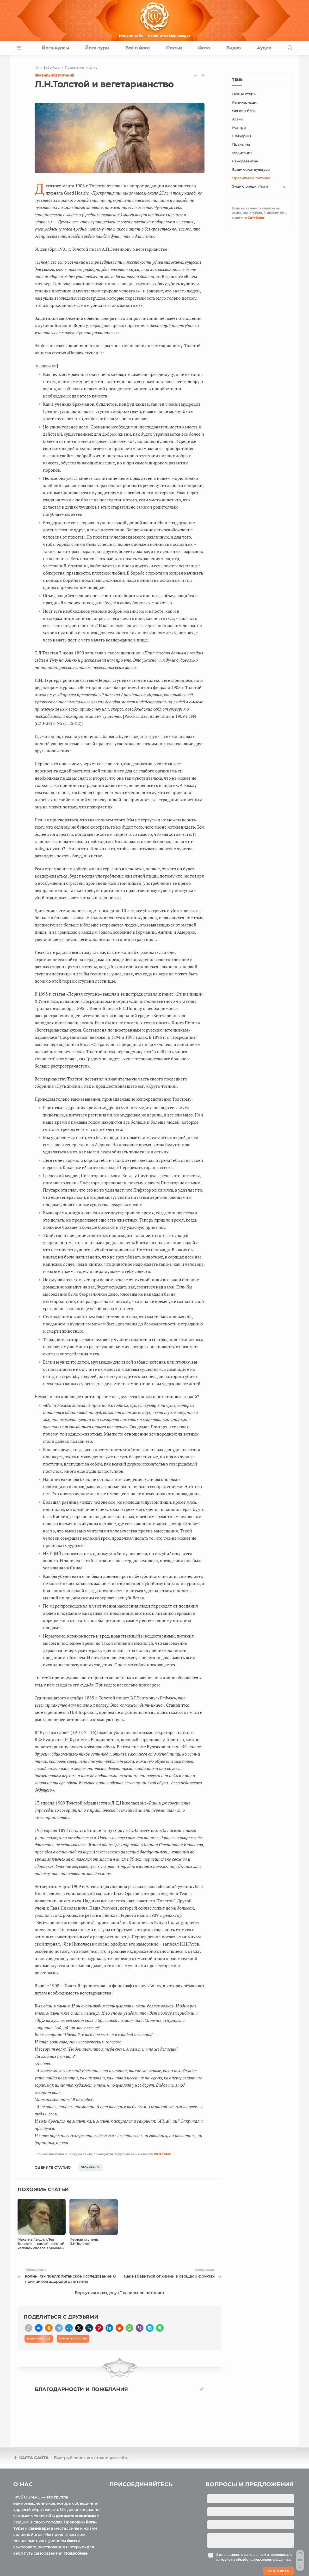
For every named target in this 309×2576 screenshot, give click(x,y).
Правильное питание (54, 75)
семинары (39, 2528)
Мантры (239, 127)
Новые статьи (244, 94)
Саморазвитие (245, 161)
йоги (72, 2541)
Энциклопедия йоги (250, 186)
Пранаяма (241, 144)
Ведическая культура (251, 169)
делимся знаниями (76, 2516)
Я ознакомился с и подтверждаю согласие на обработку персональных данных (254, 2557)
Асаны (237, 119)
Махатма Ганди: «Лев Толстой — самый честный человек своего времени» (41, 2243)
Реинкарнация (245, 102)
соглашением (255, 2555)
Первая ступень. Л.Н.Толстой (84, 2241)
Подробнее (75, 2553)
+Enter (162, 2154)
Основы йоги (244, 111)
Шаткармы (241, 136)
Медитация (242, 153)
